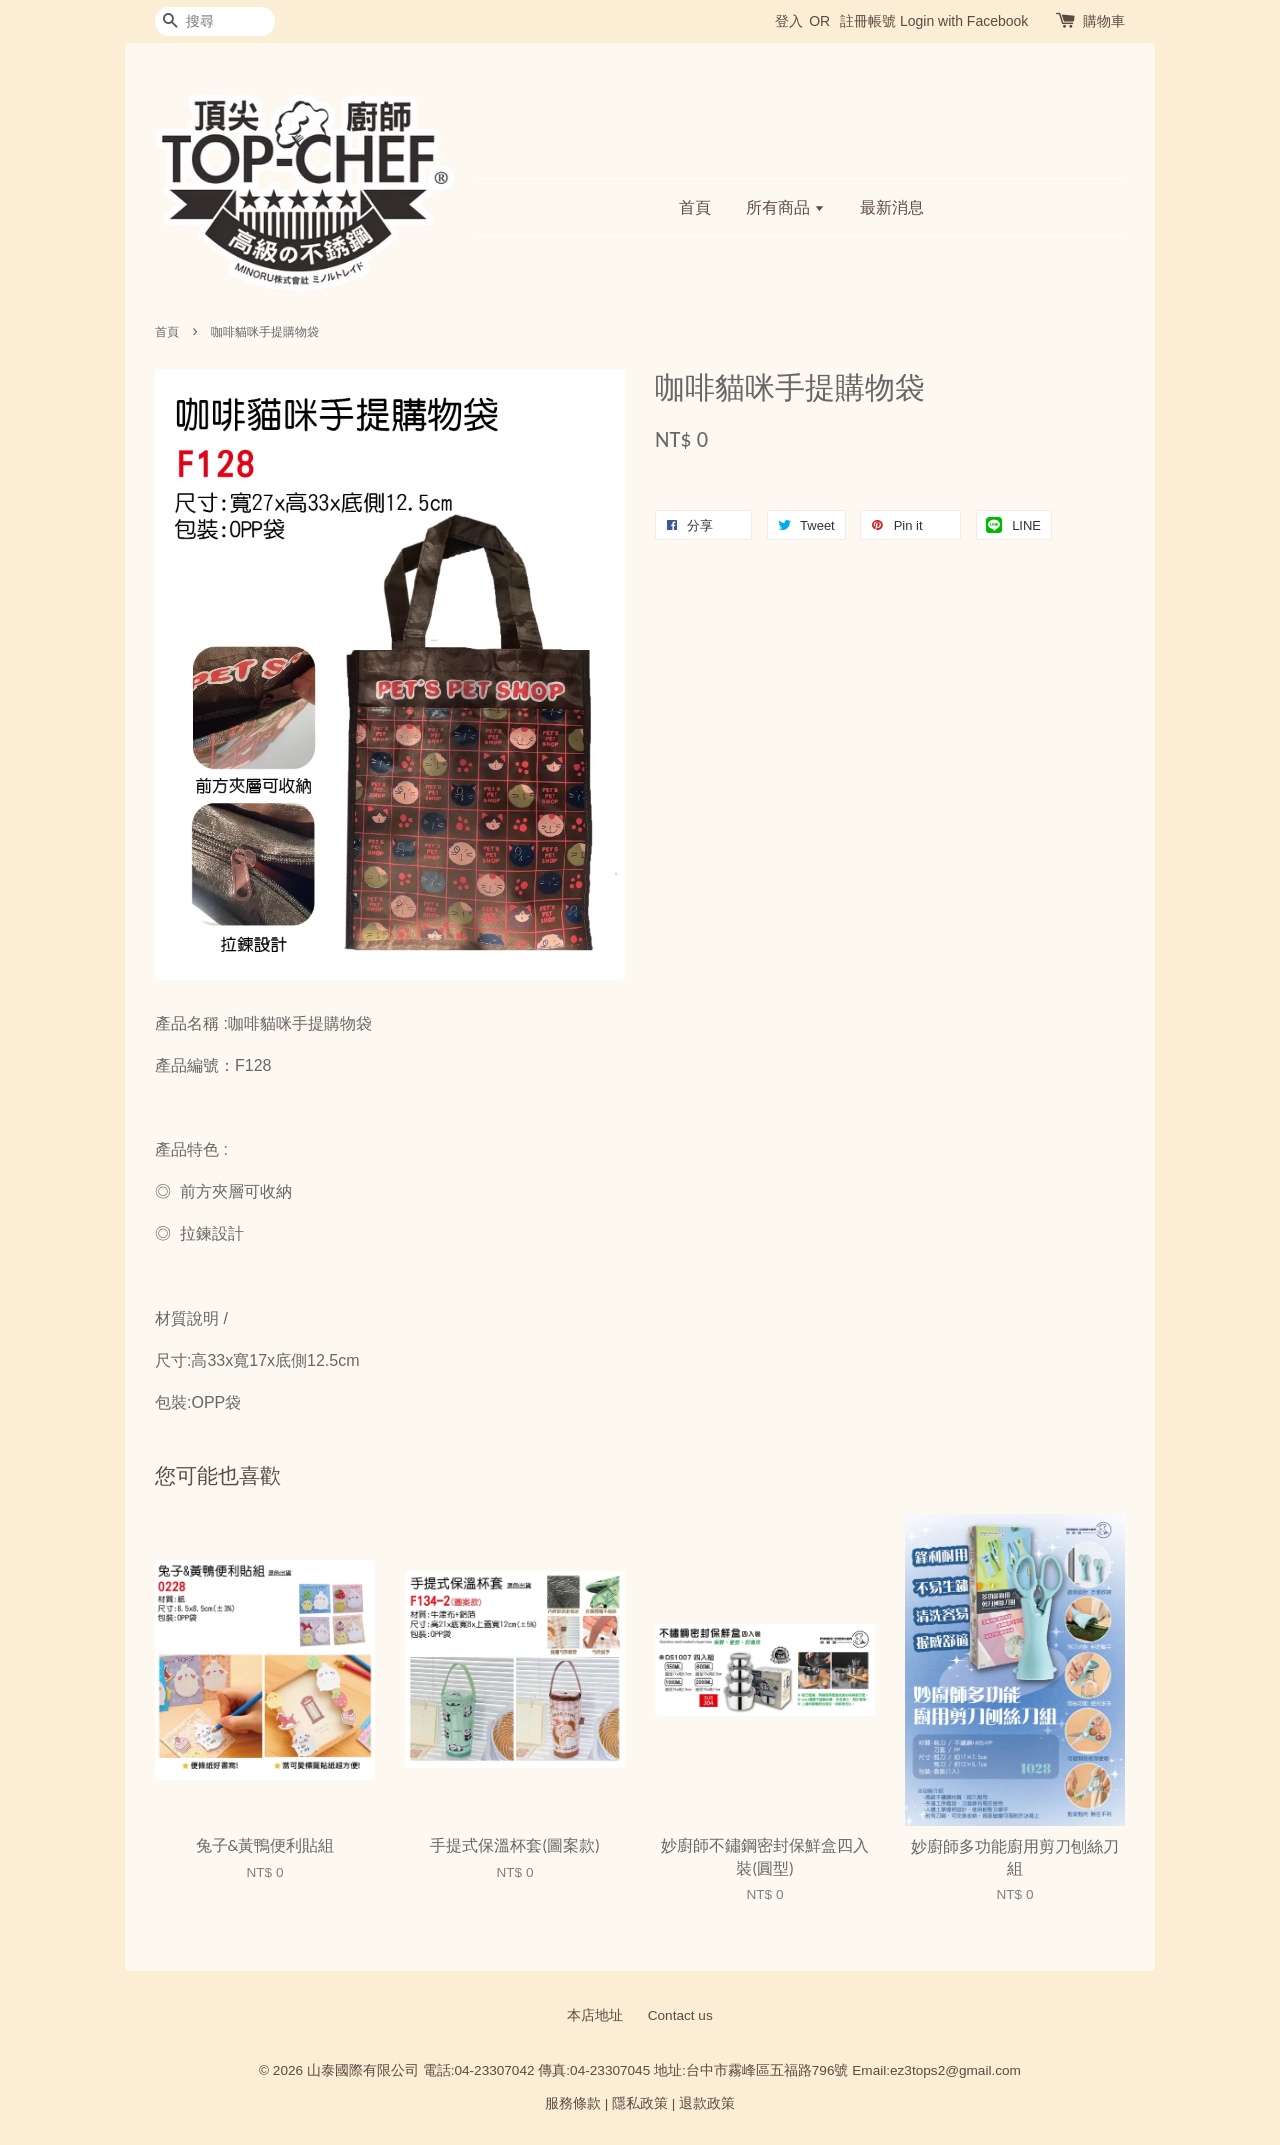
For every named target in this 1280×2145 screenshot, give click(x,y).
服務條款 (573, 2103)
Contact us (680, 2015)
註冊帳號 (868, 21)
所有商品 (785, 207)
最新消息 (892, 207)
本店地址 (595, 2015)
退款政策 (707, 2103)
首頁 (695, 207)
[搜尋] (215, 21)
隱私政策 (640, 2103)
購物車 (1104, 21)
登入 (789, 21)
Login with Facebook (964, 21)
